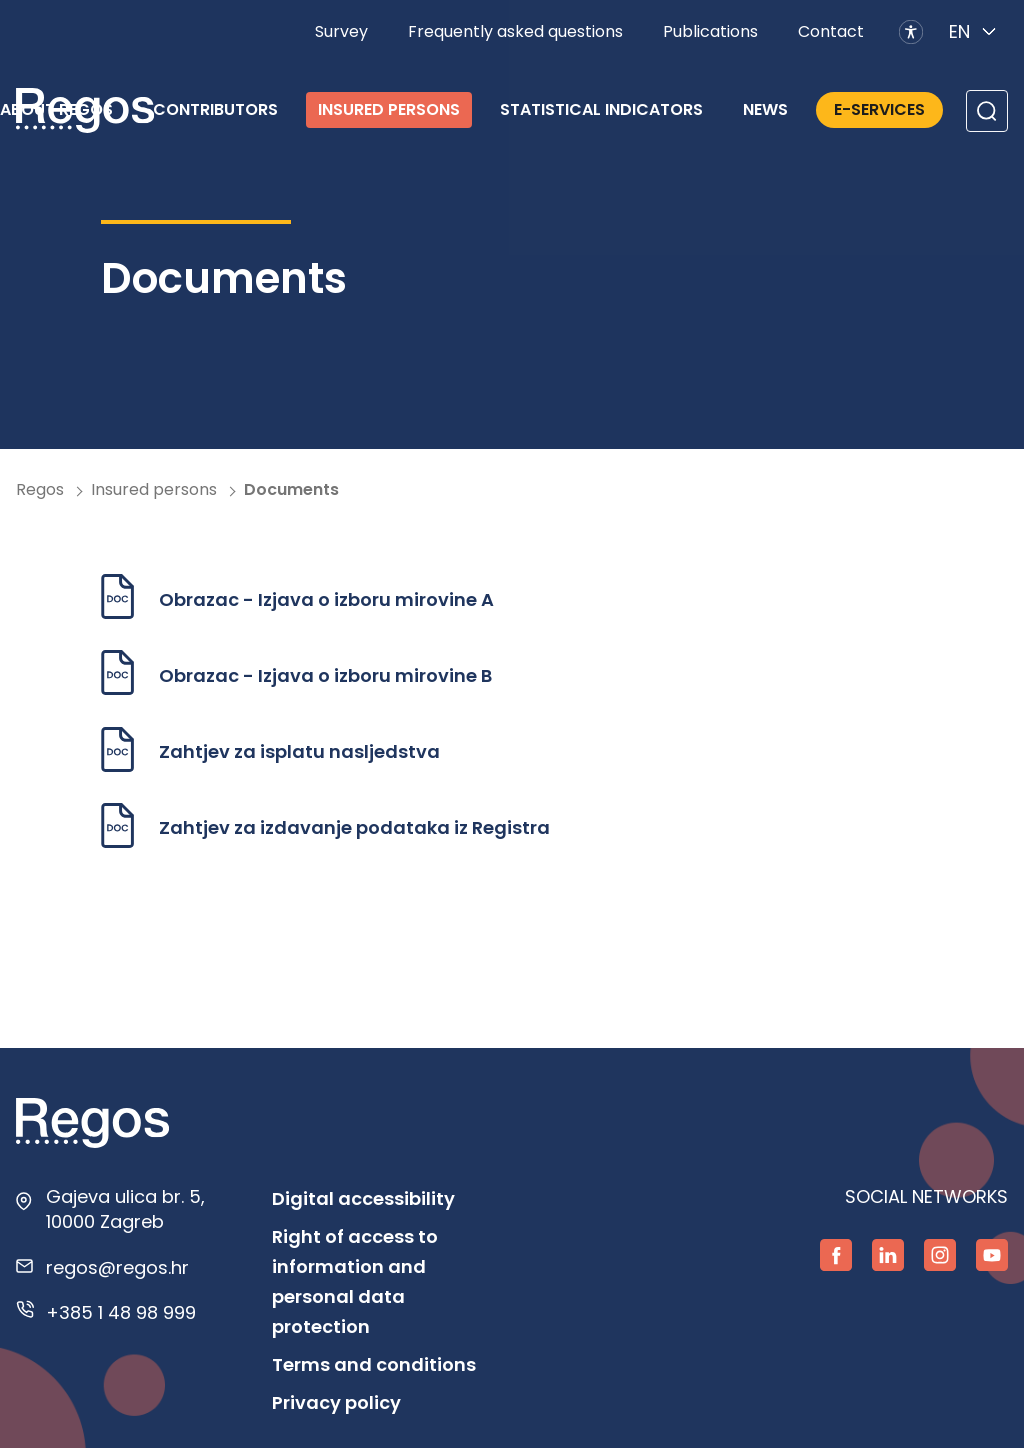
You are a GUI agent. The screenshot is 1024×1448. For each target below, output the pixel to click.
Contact (831, 31)
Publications (710, 31)
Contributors (215, 109)
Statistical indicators (601, 109)
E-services (879, 109)
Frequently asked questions (515, 31)
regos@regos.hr (117, 1267)
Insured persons (389, 109)
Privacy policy (336, 1402)
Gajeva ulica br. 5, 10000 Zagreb (125, 1209)
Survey (341, 31)
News (765, 109)
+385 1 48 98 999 (121, 1312)
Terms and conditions (374, 1364)
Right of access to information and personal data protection (355, 1281)
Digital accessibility (363, 1198)
